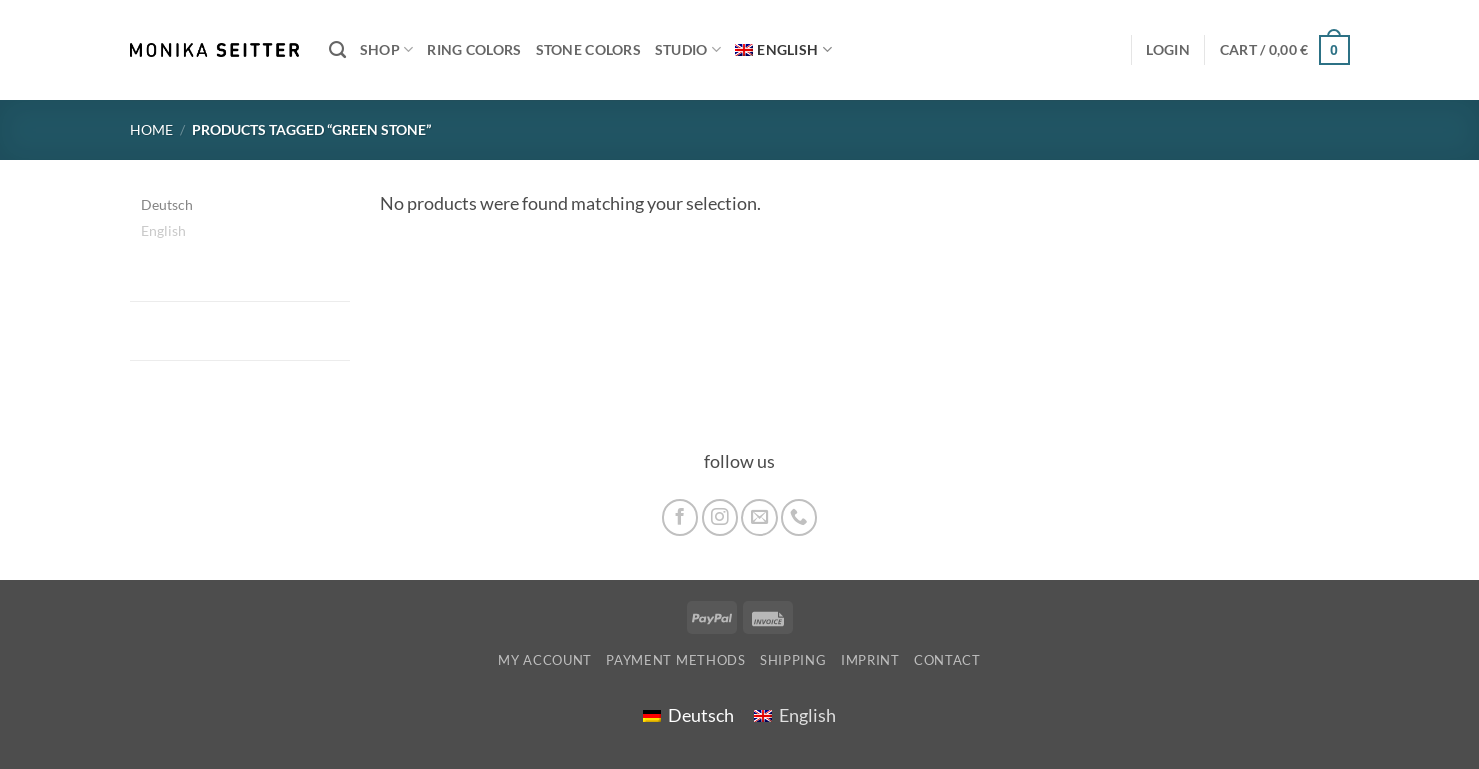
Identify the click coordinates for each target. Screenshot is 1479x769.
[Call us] (799, 517)
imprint (870, 660)
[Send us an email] (759, 517)
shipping (793, 660)
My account (545, 660)
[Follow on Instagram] (720, 517)
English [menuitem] (163, 230)
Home (151, 129)
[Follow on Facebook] (680, 517)
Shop (387, 49)
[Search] (337, 50)
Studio (688, 49)
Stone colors (588, 49)
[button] (1285, 49)
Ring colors (474, 49)
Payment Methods (675, 660)
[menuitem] (783, 50)
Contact (947, 660)
